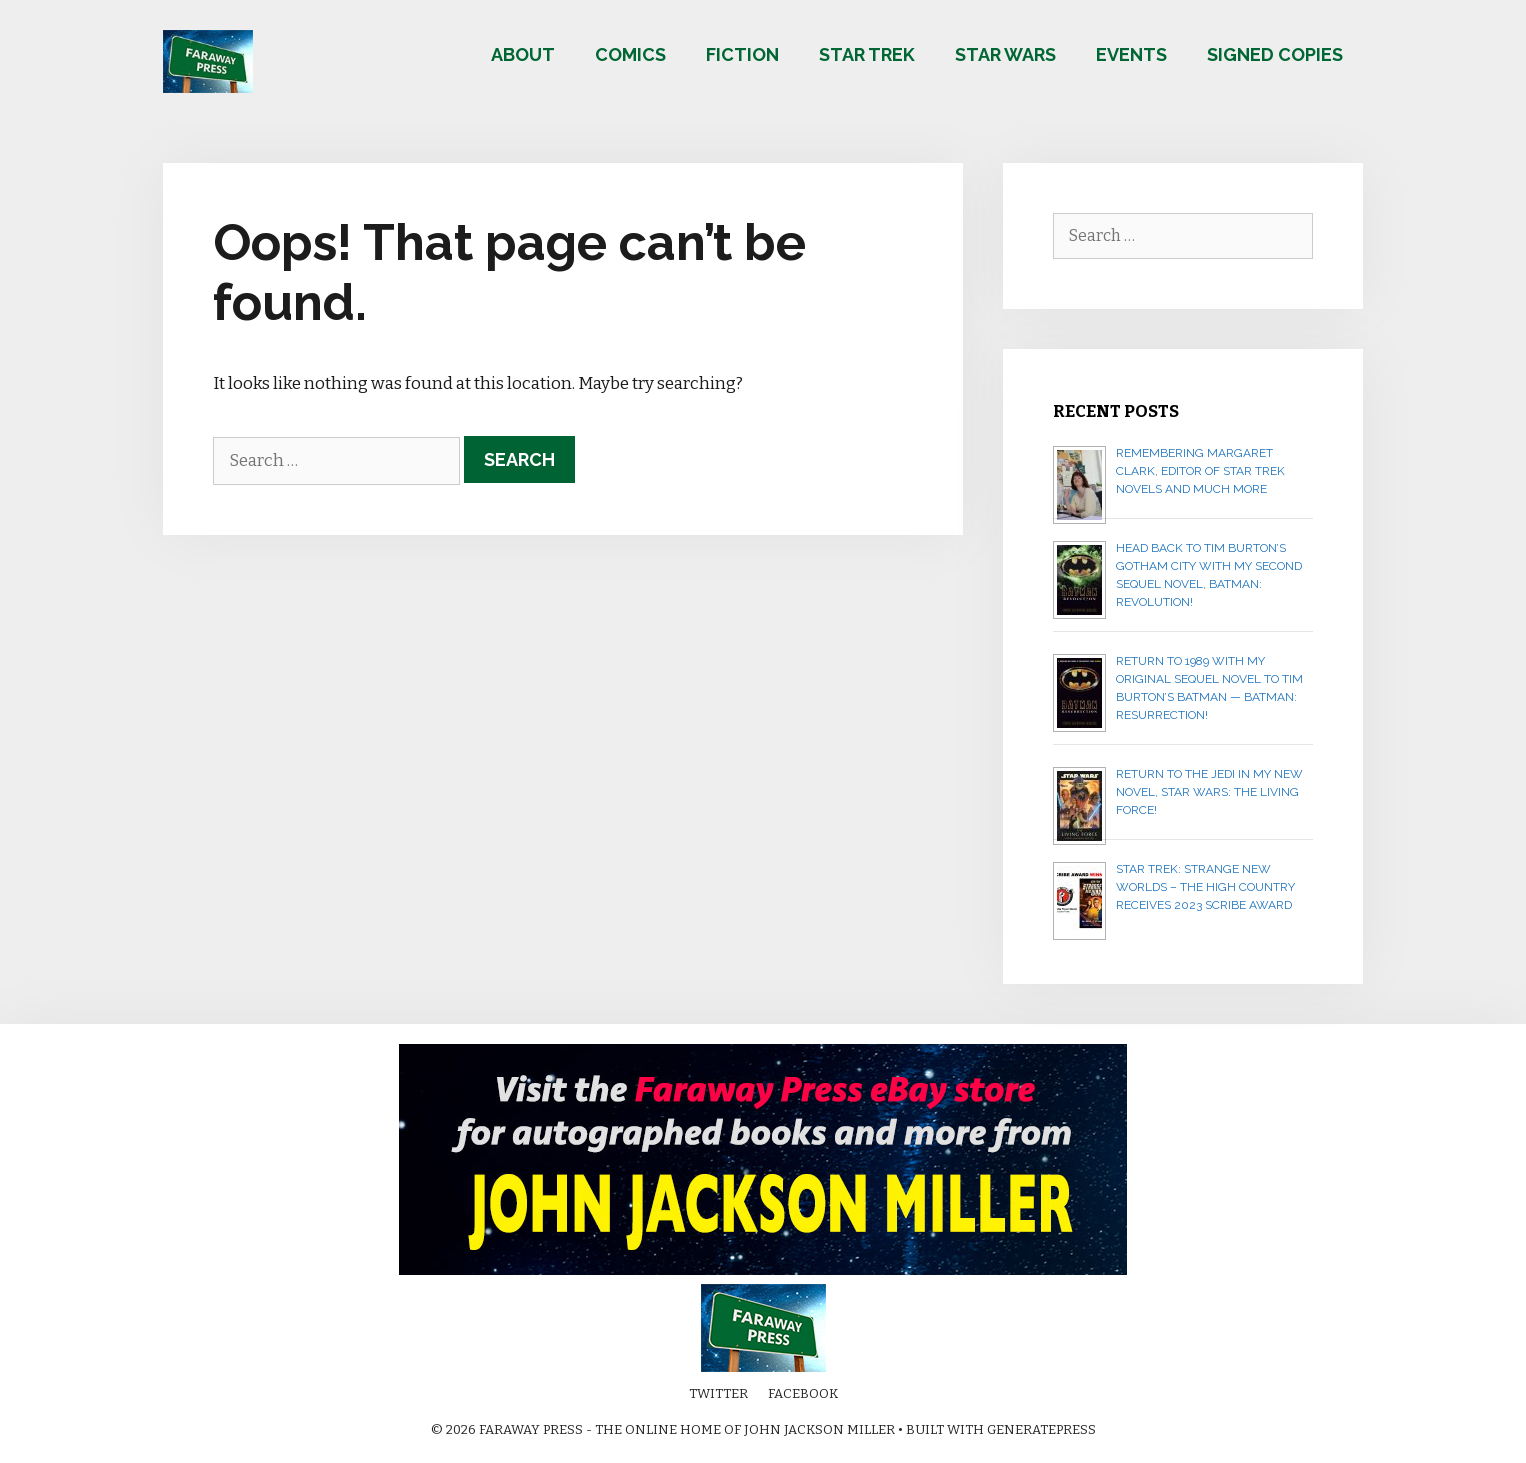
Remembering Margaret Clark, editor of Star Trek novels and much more (1200, 471)
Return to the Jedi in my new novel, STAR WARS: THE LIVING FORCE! (1209, 792)
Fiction (742, 54)
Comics (630, 54)
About (523, 54)
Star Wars (1005, 54)
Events (1131, 54)
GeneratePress (1041, 1429)
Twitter (718, 1393)
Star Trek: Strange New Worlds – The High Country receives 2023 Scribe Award (1205, 887)
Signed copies (1275, 54)
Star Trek (867, 54)
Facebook (803, 1393)
